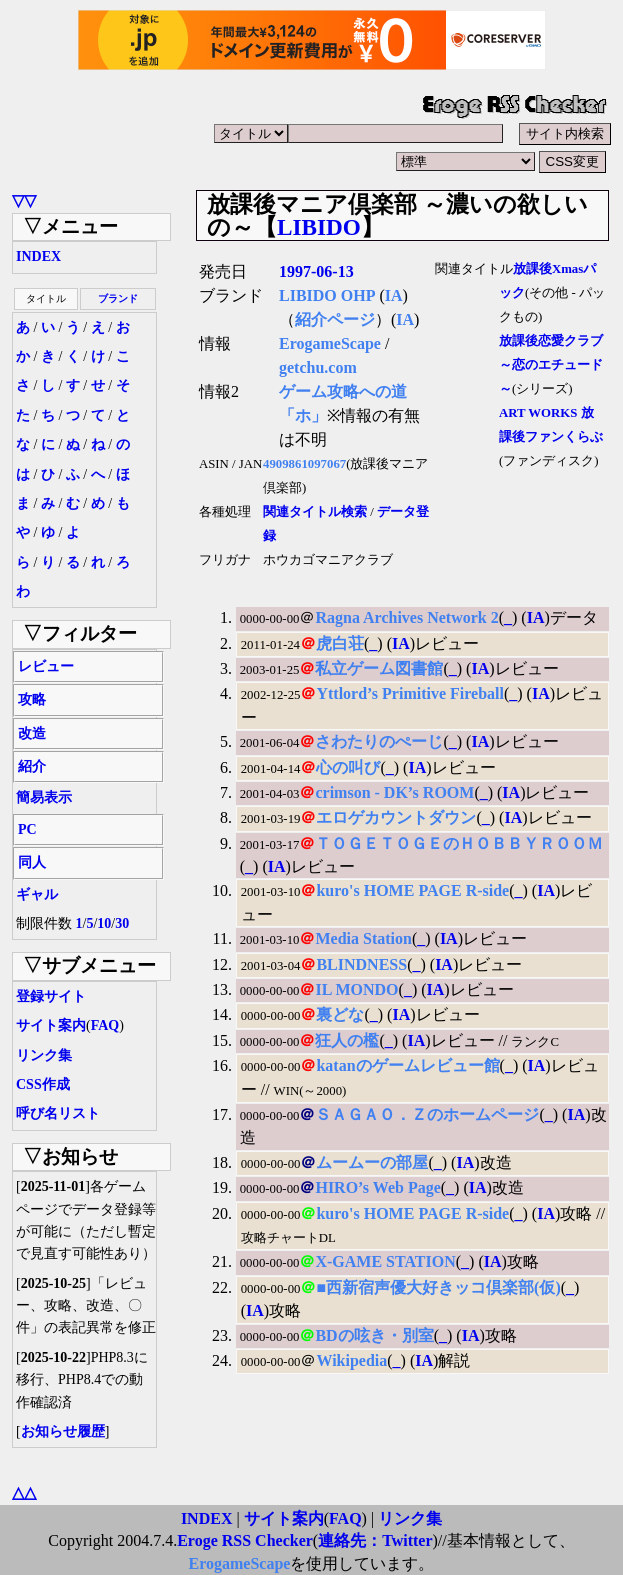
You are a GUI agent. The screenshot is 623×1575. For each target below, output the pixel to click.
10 (104, 923)
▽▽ (24, 200)
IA (394, 295)
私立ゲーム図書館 (379, 668)
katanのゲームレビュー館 (407, 1065)
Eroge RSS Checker (245, 1540)
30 (122, 923)
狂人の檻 (347, 1040)
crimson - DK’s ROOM (394, 792)
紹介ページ (335, 319)
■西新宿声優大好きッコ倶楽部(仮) (438, 1287)
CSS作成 (43, 1084)
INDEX (38, 256)
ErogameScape (330, 343)
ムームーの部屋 (372, 1162)
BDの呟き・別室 (374, 1335)
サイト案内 (51, 1025)
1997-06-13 (316, 271)
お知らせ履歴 (63, 1431)
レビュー (46, 666)
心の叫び (348, 767)
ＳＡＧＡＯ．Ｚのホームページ (427, 1114)
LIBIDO (319, 227)
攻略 (32, 699)
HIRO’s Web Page (377, 1187)
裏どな (340, 1014)
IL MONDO (356, 989)
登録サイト (51, 996)
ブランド (118, 298)
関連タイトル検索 (315, 512)
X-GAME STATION (385, 1261)
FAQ (105, 1025)
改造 (32, 733)
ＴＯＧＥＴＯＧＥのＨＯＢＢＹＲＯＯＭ (459, 843)
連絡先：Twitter (375, 1540)
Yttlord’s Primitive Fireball (410, 693)
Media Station (363, 938)
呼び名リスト (58, 1113)
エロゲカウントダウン (396, 817)
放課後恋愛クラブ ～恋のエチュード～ (551, 365)
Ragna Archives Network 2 (406, 617)
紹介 (32, 766)
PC (27, 829)
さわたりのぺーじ (379, 741)
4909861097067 (304, 464)
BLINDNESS (361, 964)
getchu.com (318, 367)
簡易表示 (44, 797)
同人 (32, 862)
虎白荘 (340, 643)
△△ (24, 1492)
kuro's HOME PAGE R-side (412, 890)
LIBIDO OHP (327, 295)
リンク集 (44, 1055)
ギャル (37, 894)
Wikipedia (351, 1360)
